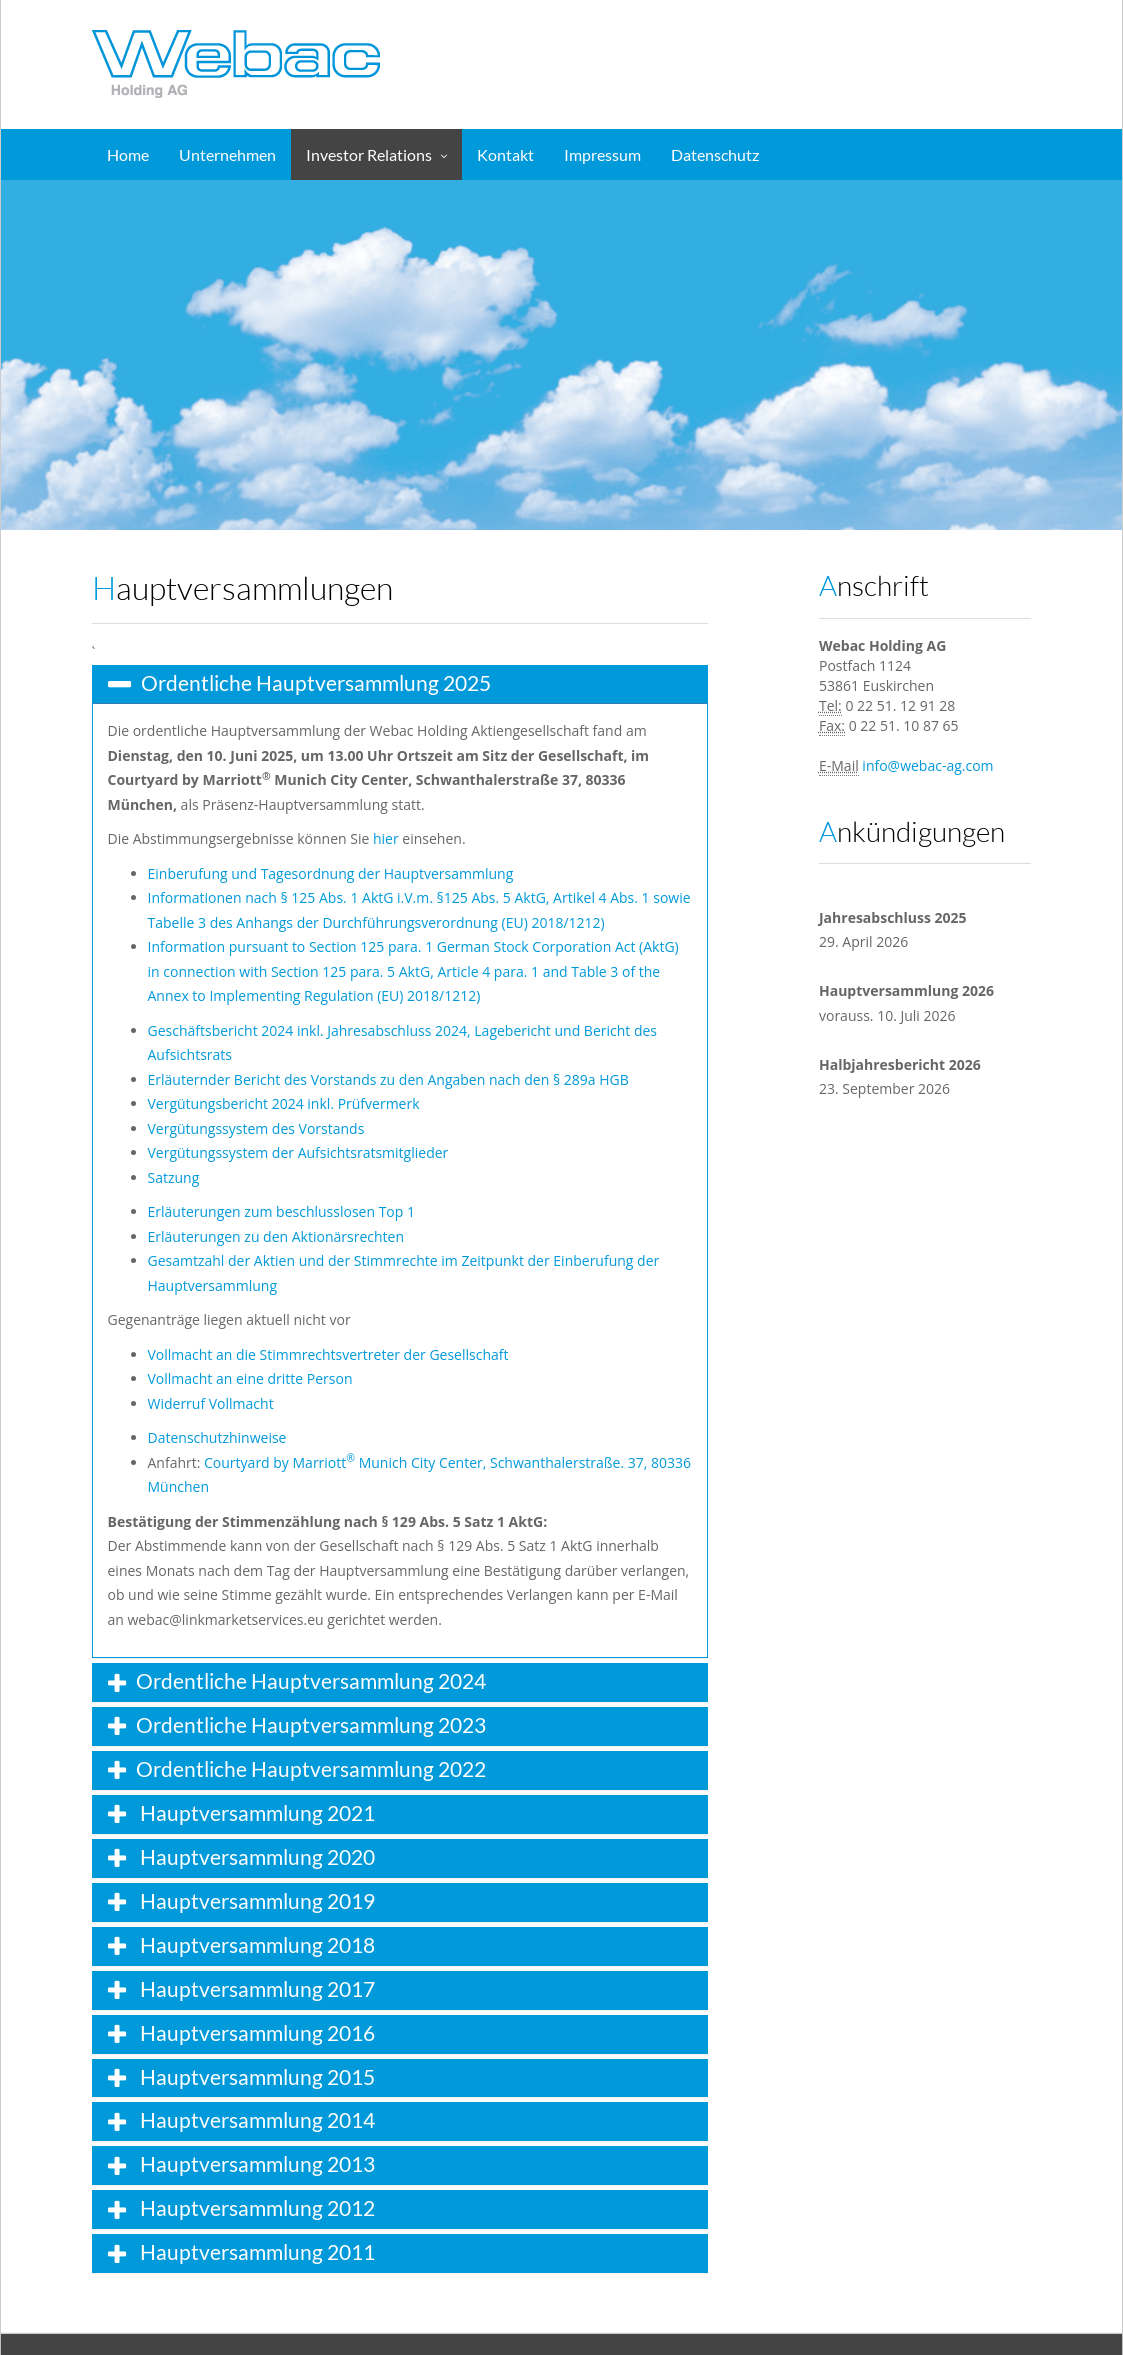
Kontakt (505, 154)
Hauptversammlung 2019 (255, 1900)
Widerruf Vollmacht (211, 1403)
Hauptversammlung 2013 (255, 2163)
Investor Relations (369, 154)
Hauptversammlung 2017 (255, 1988)
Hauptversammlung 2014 (255, 2119)
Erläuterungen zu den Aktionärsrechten (276, 1236)
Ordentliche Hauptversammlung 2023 (311, 1724)
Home (128, 154)
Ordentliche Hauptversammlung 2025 (316, 682)
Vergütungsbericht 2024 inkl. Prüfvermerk (284, 1103)
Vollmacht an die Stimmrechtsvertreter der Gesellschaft (328, 1354)
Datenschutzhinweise (217, 1437)
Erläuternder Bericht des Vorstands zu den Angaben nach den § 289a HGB (388, 1079)
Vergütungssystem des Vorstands (256, 1128)
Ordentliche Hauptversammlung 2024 (311, 1680)
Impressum (602, 154)
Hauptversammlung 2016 (255, 2032)
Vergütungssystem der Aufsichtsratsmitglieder (298, 1152)
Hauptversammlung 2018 (255, 1944)
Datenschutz (715, 154)
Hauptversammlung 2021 (255, 1812)
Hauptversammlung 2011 (255, 2251)
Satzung (174, 1177)
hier (386, 838)
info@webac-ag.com (927, 765)
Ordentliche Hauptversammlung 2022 (311, 1768)
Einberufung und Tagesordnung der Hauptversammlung (331, 873)
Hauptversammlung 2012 (255, 2207)
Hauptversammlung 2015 (255, 2076)
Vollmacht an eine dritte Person (250, 1378)
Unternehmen (227, 154)
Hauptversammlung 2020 (255, 1856)
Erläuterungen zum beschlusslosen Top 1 (281, 1211)
